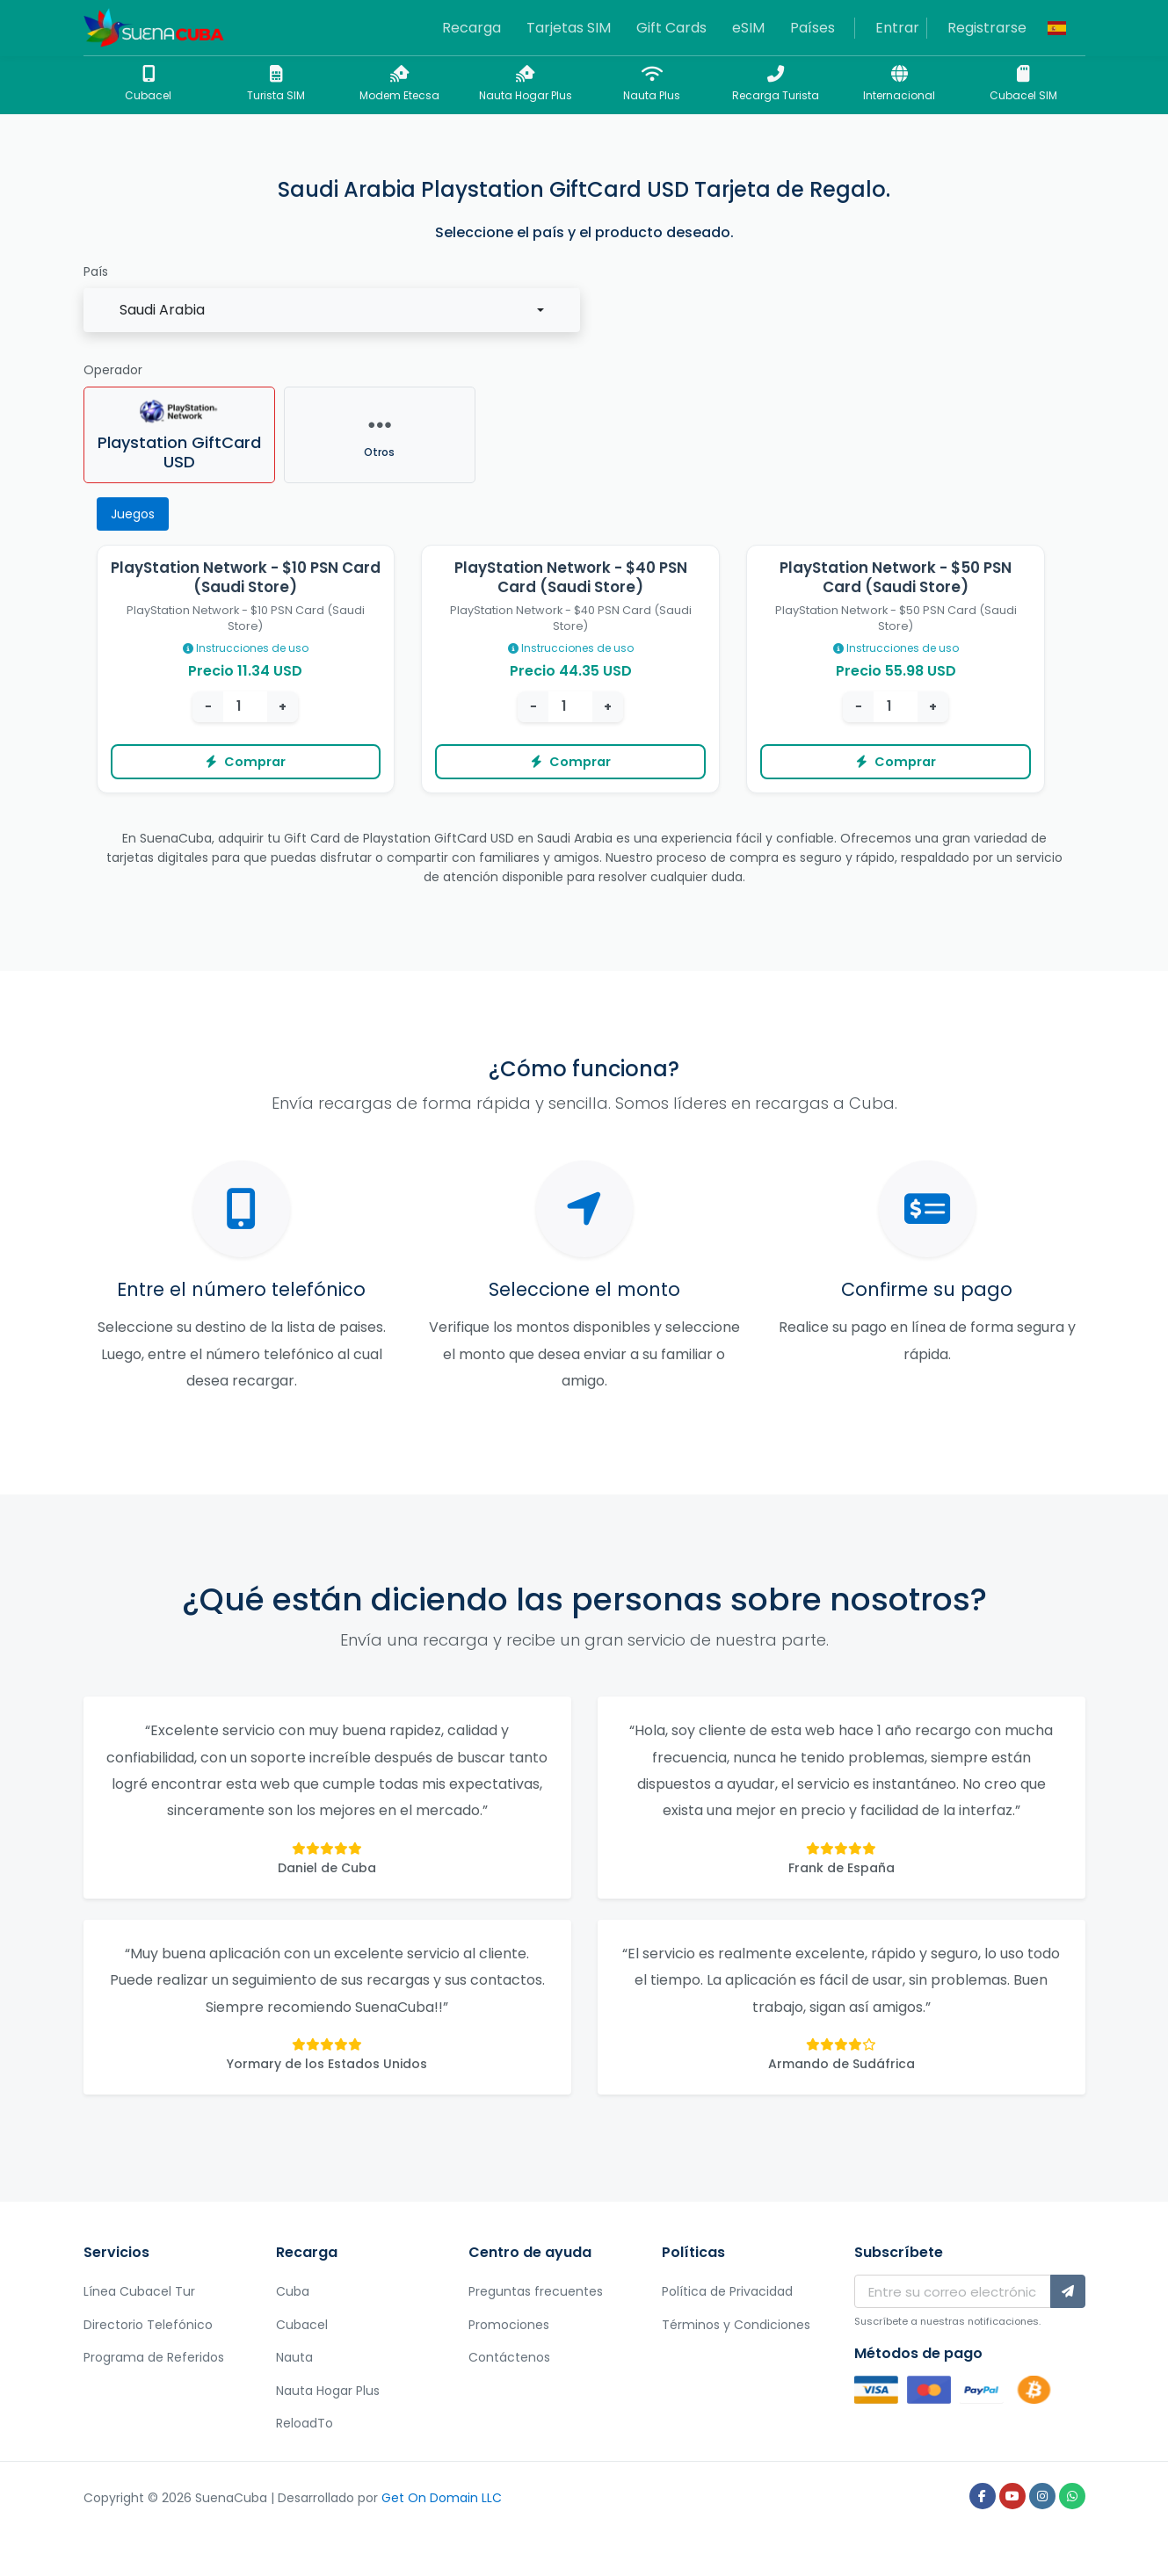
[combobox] (331, 310)
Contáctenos (509, 2357)
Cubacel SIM (1023, 84)
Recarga (471, 28)
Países (812, 28)
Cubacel (149, 84)
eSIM (748, 28)
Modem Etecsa (399, 84)
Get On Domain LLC (441, 2498)
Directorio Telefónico (148, 2324)
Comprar (246, 762)
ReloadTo (304, 2423)
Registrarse (987, 28)
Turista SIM (275, 84)
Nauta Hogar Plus (525, 84)
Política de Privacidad (727, 2291)
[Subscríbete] (1067, 2291)
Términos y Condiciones (736, 2324)
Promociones (508, 2324)
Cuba (292, 2291)
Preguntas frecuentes (535, 2291)
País (95, 271)
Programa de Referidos (153, 2357)
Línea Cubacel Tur (139, 2291)
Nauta (294, 2357)
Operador (112, 370)
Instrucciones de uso (245, 647)
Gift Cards (671, 28)
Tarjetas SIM (568, 28)
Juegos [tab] (133, 514)
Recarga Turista (775, 84)
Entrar (897, 28)
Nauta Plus (651, 84)
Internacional (899, 84)
